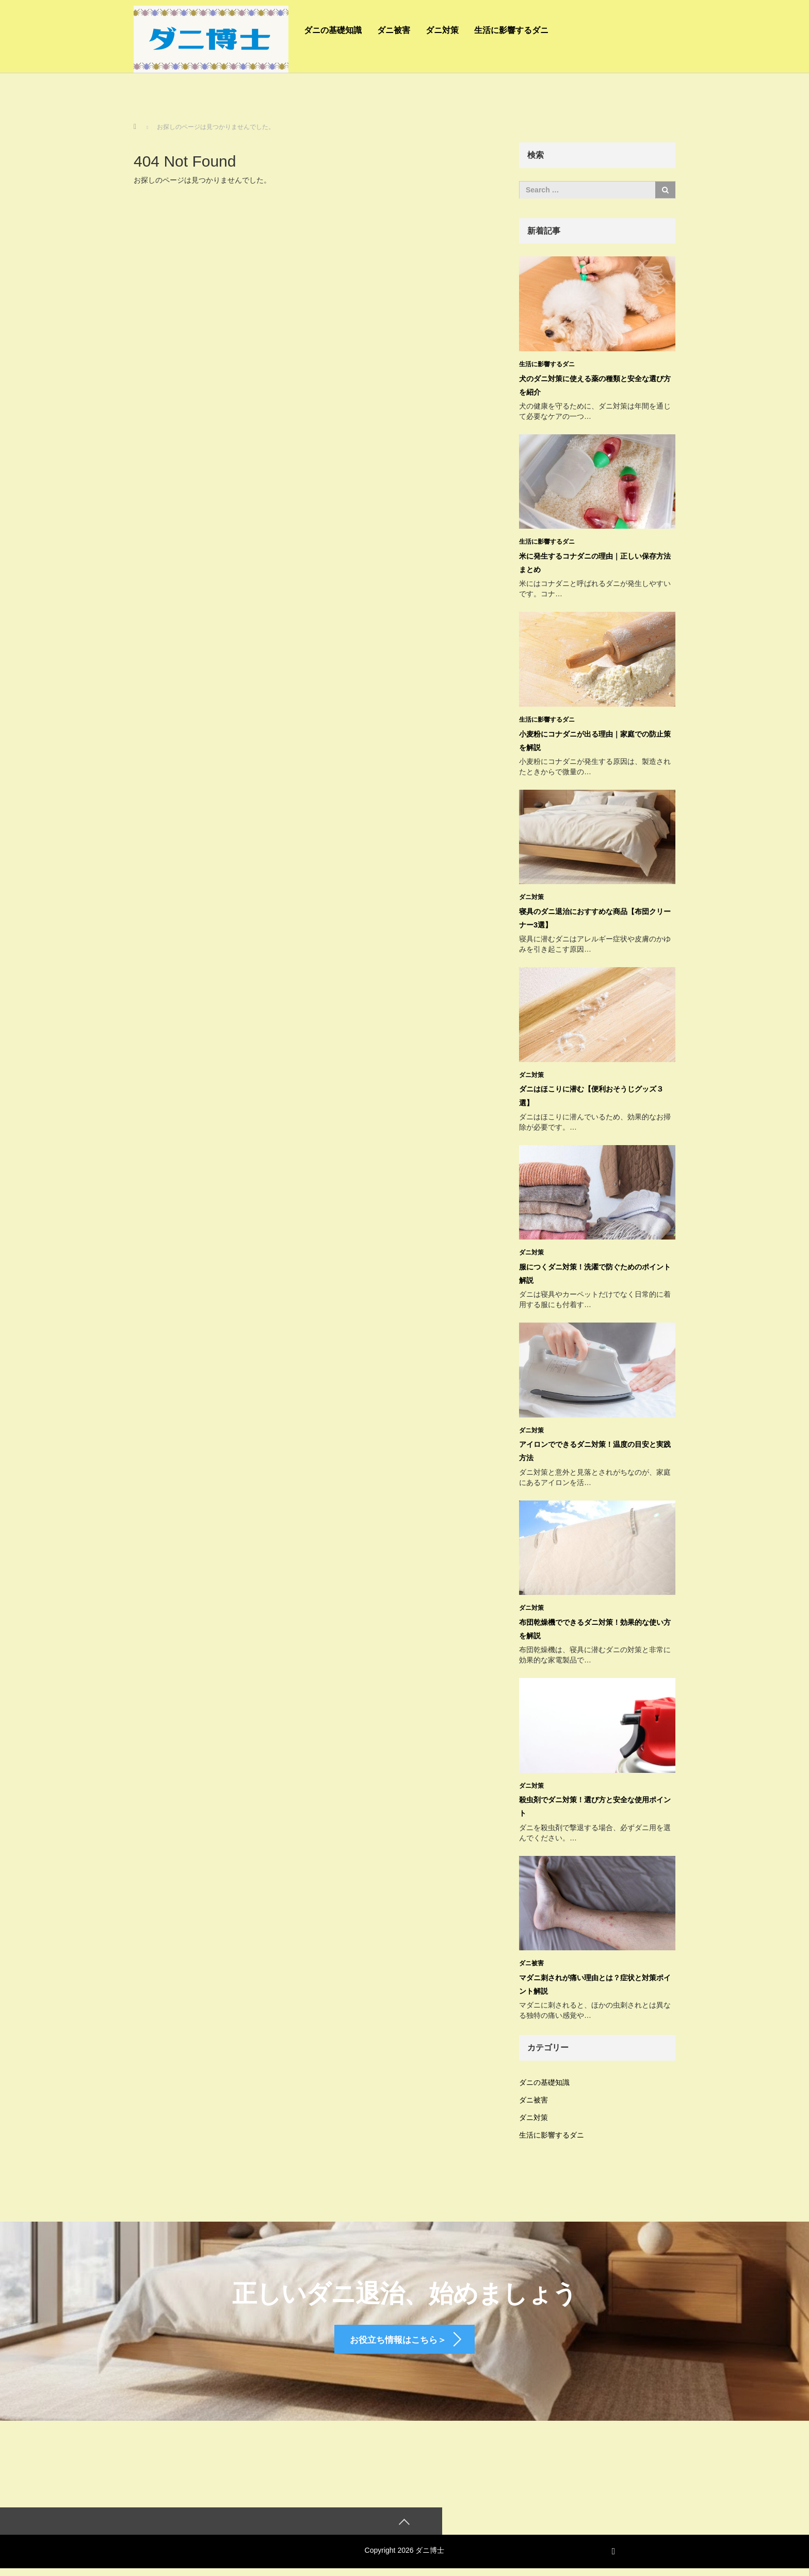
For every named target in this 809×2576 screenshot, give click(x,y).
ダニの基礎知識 (333, 30)
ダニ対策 (442, 30)
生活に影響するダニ (511, 30)
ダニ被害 (393, 30)
